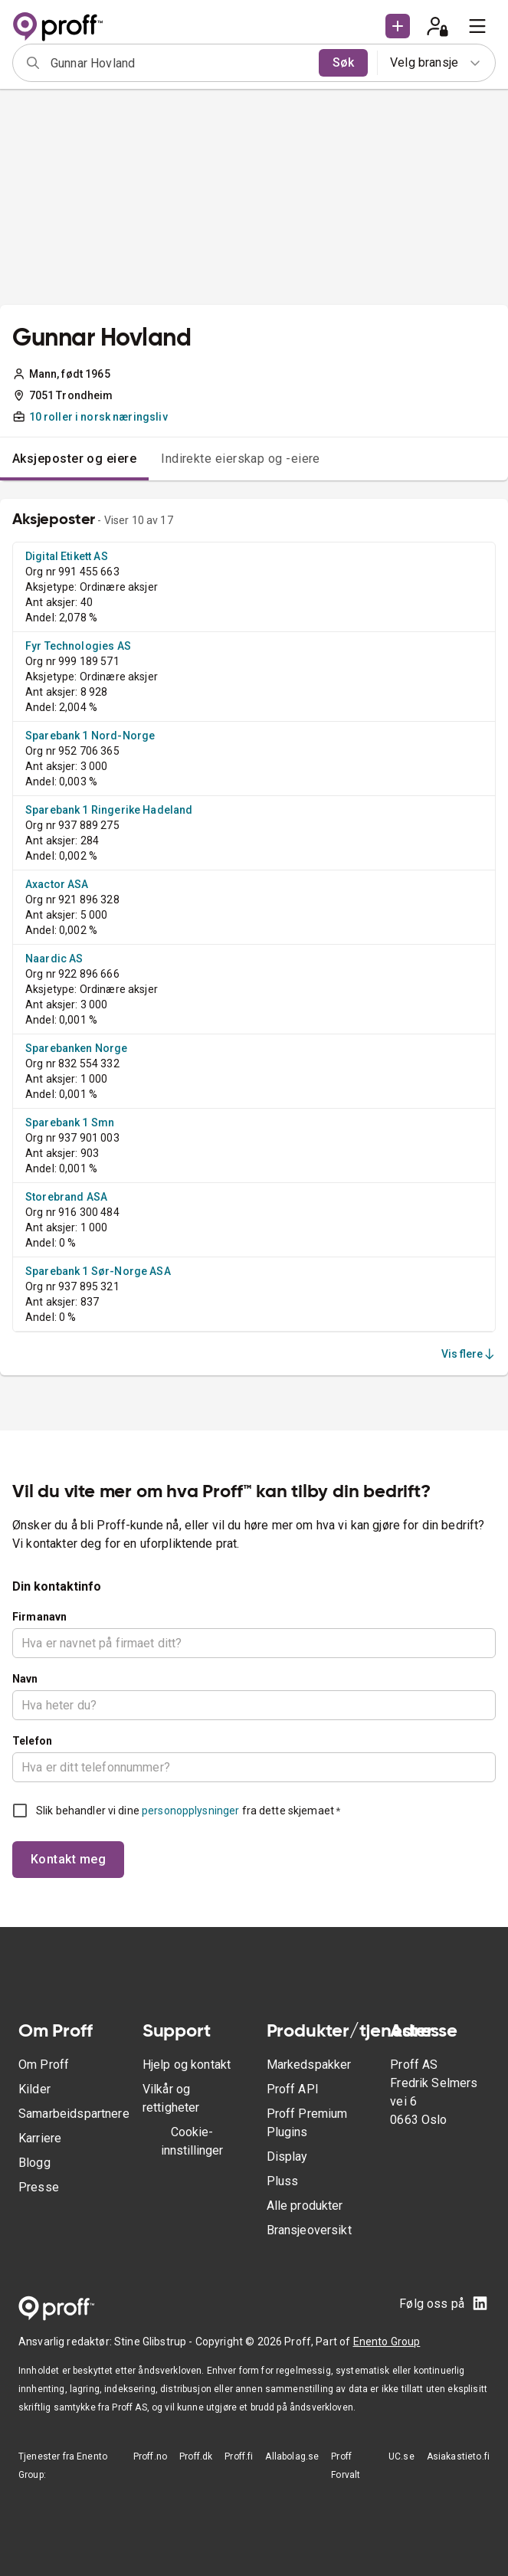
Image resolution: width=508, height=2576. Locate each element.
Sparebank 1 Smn (69, 1122)
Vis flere (469, 1354)
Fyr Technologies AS (78, 646)
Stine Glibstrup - (154, 2341)
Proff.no (150, 2456)
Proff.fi (239, 2456)
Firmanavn (39, 1617)
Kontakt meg (68, 1859)
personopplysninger (190, 1810)
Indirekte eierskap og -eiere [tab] (240, 458)
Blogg (34, 2162)
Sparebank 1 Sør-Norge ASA (98, 1271)
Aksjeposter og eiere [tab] (74, 458)
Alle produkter (305, 2205)
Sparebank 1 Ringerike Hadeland (109, 810)
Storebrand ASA (66, 1197)
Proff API (293, 2089)
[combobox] (180, 63)
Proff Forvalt (345, 2465)
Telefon (32, 1741)
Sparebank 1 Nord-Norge (90, 735)
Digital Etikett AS (66, 556)
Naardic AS (54, 958)
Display (287, 2156)
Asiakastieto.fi (458, 2456)
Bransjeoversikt (309, 2230)
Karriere (39, 2138)
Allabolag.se (292, 2456)
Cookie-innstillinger (192, 2141)
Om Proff (43, 2064)
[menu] (477, 26)
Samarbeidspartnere (73, 2113)
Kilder (34, 2089)
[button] (397, 26)
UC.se (401, 2456)
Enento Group (387, 2341)
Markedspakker (309, 2064)
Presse (38, 2187)
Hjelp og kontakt (187, 2064)
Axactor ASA (57, 884)
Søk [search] (343, 62)
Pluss (283, 2181)
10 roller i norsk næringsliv (98, 417)
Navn (25, 1679)
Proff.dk (195, 2456)
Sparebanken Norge (76, 1048)
